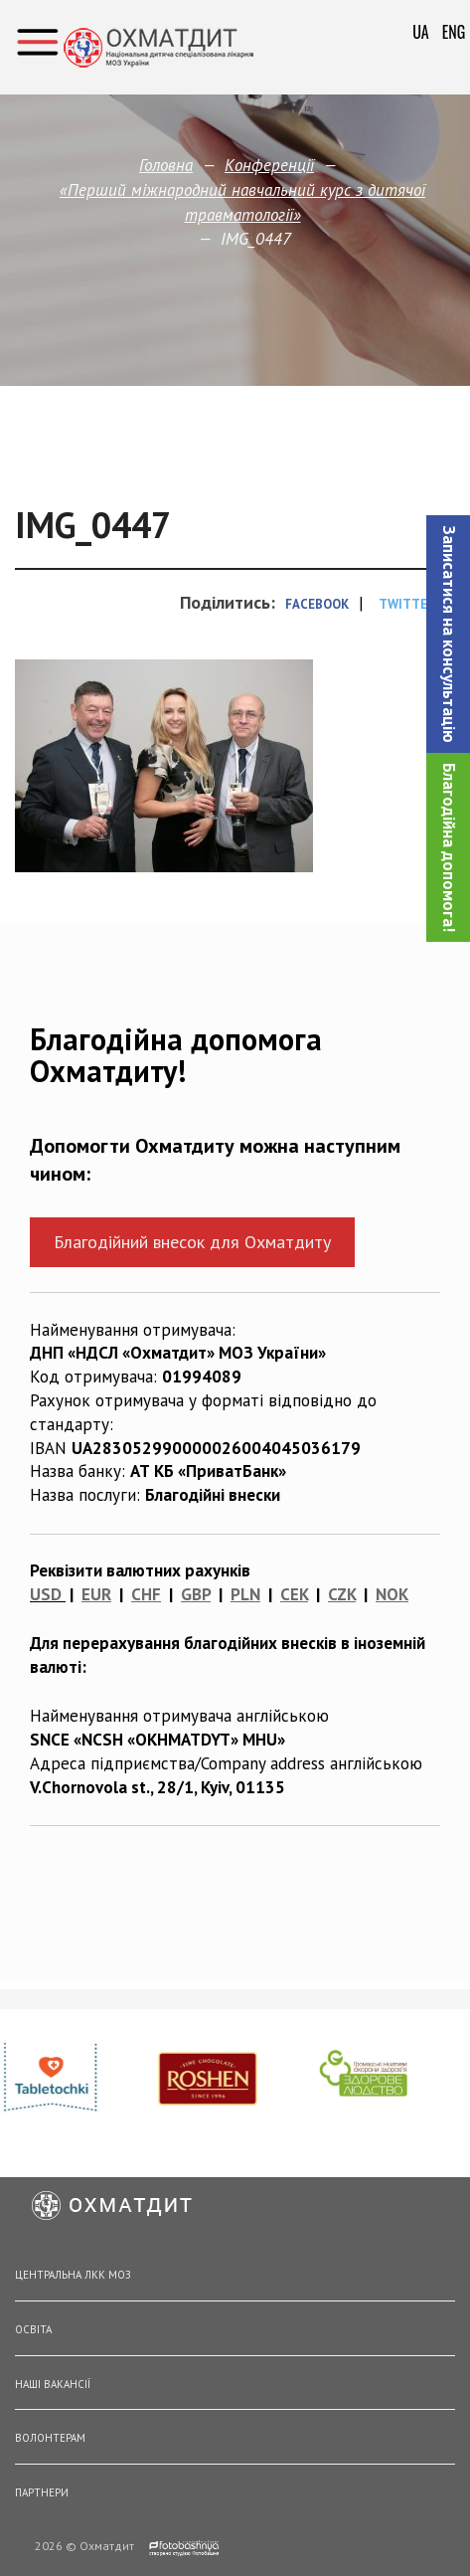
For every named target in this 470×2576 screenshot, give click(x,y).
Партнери (42, 2492)
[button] (448, 634)
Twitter (407, 604)
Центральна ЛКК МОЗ (73, 2275)
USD (46, 1594)
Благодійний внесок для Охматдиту (192, 1241)
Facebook (317, 604)
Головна (166, 165)
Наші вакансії (52, 2384)
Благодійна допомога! (449, 847)
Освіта (33, 2329)
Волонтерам (50, 2438)
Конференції (269, 165)
